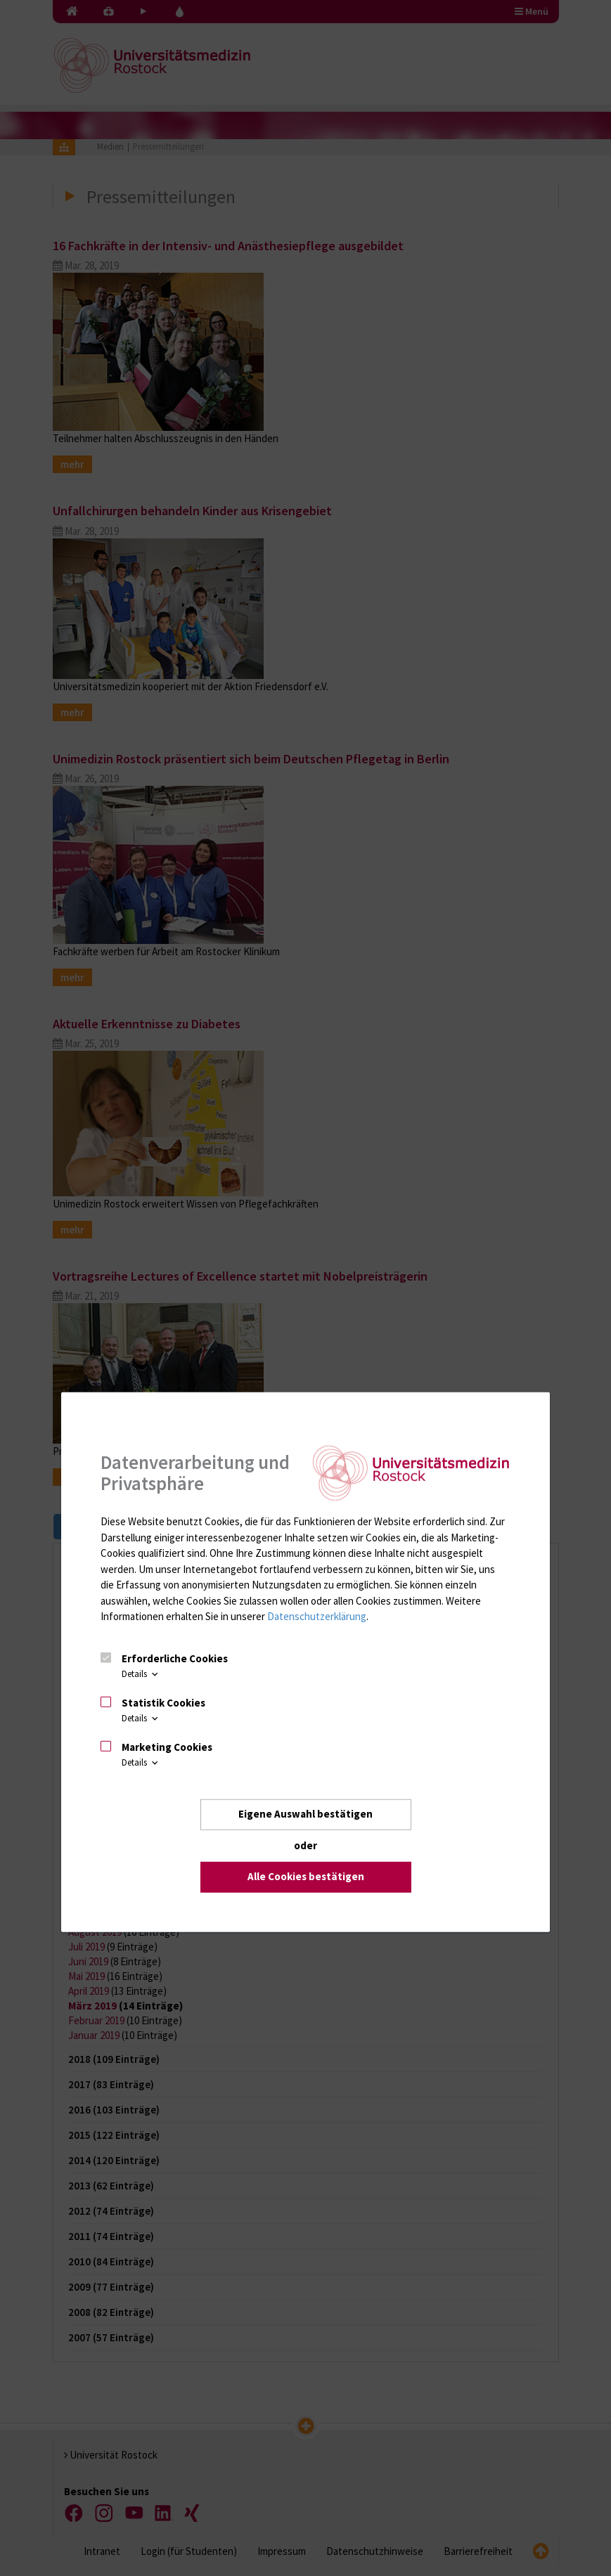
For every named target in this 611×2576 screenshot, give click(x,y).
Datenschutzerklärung (316, 1616)
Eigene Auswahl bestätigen (305, 1813)
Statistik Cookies (163, 1702)
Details (141, 1674)
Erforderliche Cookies (175, 1658)
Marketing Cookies (167, 1746)
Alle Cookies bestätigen (305, 1876)
